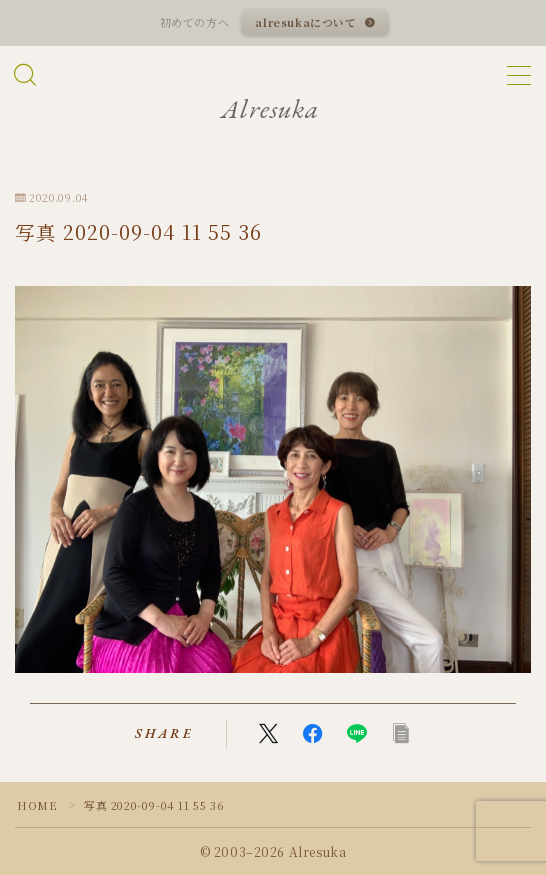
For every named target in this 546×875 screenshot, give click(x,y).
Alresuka (270, 109)
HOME (37, 805)
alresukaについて (306, 22)
